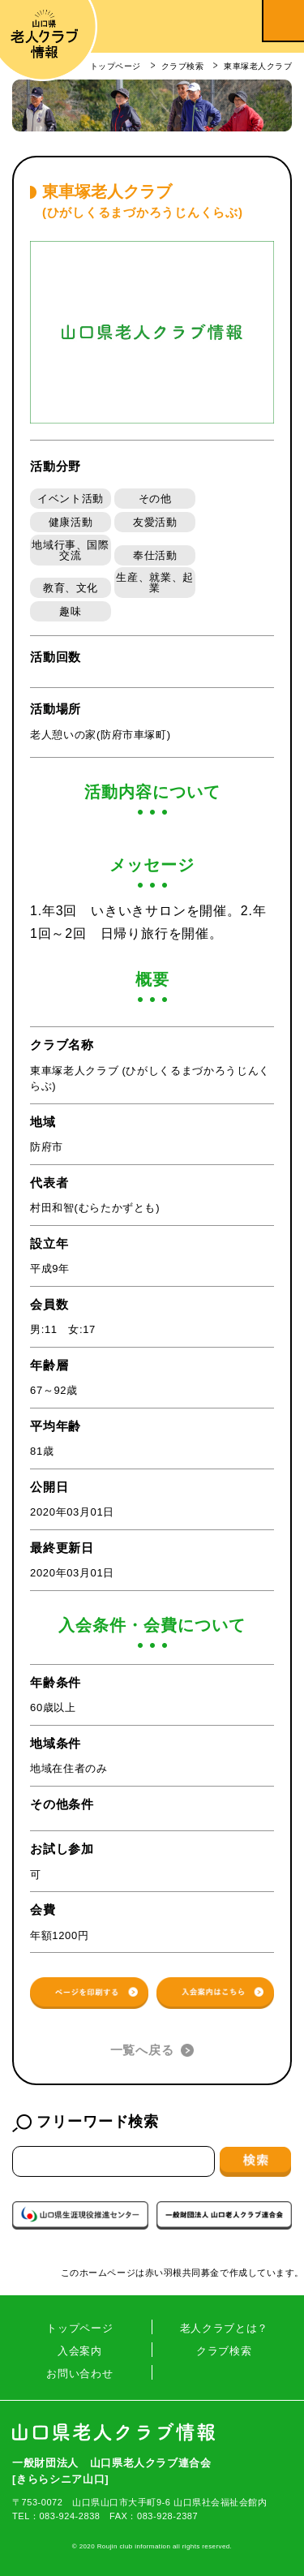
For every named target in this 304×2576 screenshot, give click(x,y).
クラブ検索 (223, 2351)
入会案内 (80, 2351)
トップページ (79, 2328)
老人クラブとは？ (224, 2328)
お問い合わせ (79, 2373)
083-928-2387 (167, 2516)
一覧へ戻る (142, 2050)
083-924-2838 (69, 2516)
